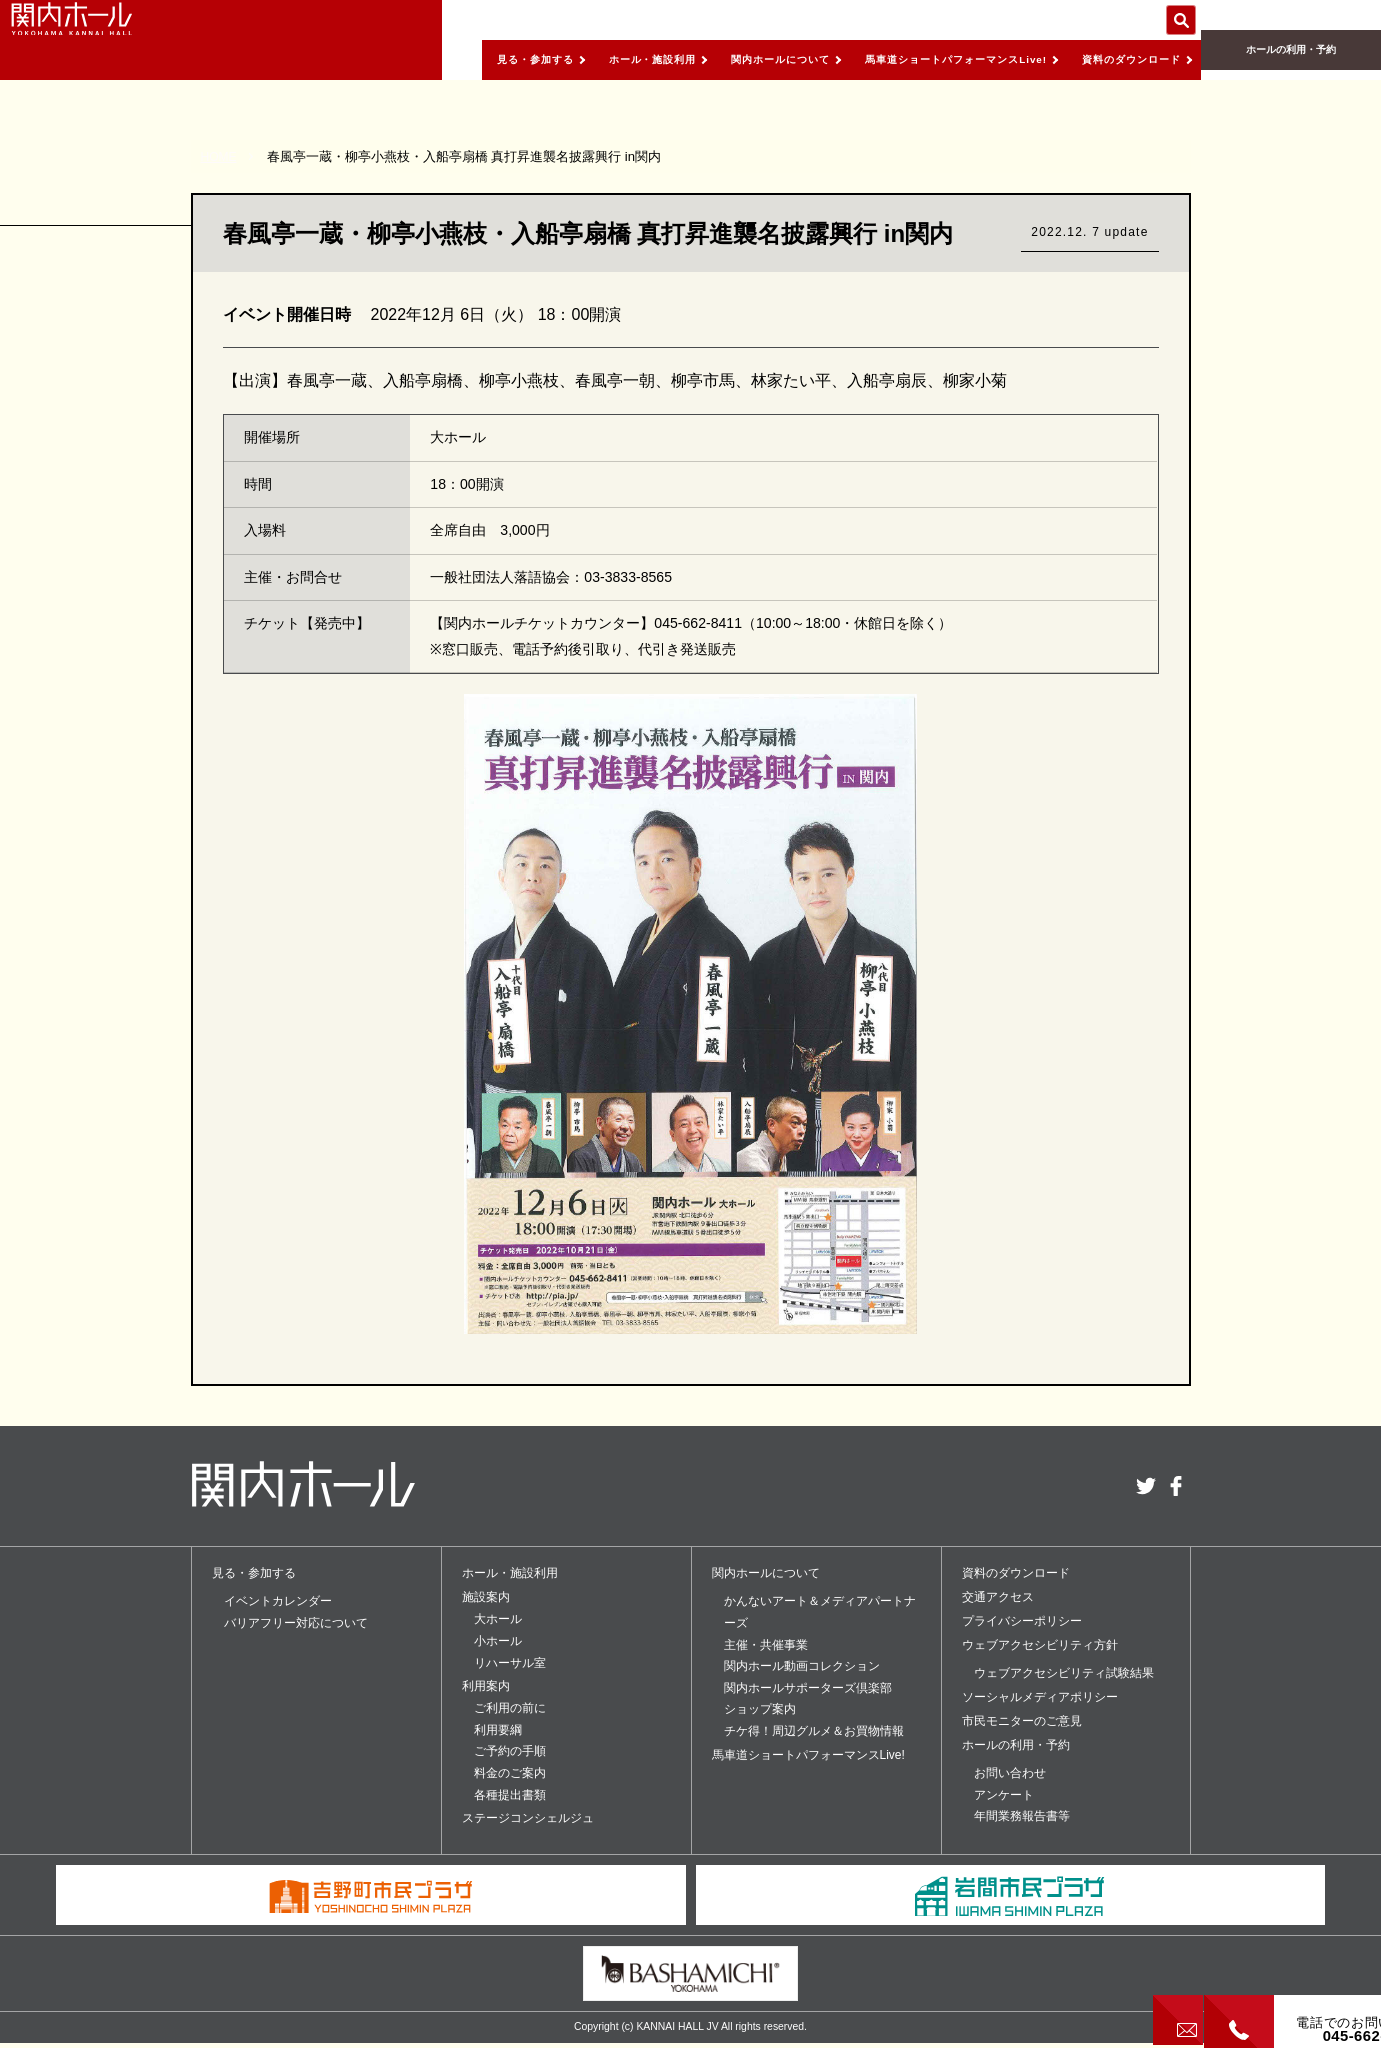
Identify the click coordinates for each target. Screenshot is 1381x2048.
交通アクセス (998, 1597)
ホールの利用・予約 (1291, 60)
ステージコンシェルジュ (528, 1818)
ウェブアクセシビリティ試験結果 (1064, 1673)
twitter (1146, 1486)
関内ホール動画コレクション (802, 1666)
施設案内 (486, 1597)
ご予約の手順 (510, 1751)
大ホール (498, 1619)
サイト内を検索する (1181, 20)
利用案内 (486, 1686)
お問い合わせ (1010, 1773)
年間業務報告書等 (1022, 1816)
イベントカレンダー (278, 1601)
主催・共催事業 (766, 1645)
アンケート (1004, 1795)
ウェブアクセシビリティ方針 (1040, 1645)
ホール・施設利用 (567, 59)
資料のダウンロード (1121, 59)
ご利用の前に (510, 1708)
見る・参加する (433, 59)
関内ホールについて (714, 59)
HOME (220, 156)
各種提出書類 (510, 1795)
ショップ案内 (760, 1709)
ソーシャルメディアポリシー (1040, 1697)
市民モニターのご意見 (1022, 1721)
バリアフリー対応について (296, 1623)
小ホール (498, 1641)
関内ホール (110, 40)
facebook (1176, 1486)
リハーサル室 (510, 1663)
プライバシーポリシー (1022, 1621)
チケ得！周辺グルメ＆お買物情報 (814, 1731)
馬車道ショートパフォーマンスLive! (917, 59)
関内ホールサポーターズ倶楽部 (808, 1688)
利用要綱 (498, 1730)
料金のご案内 (510, 1773)
